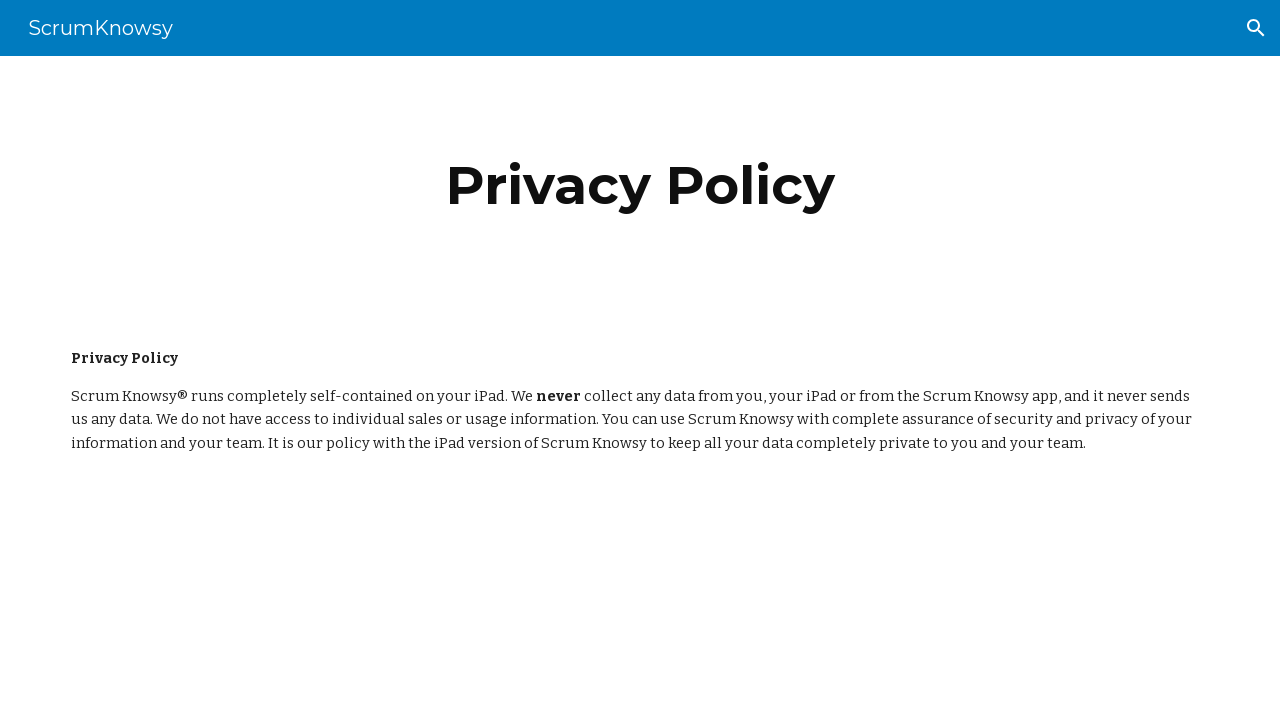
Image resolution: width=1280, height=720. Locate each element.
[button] (1256, 28)
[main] (640, 185)
